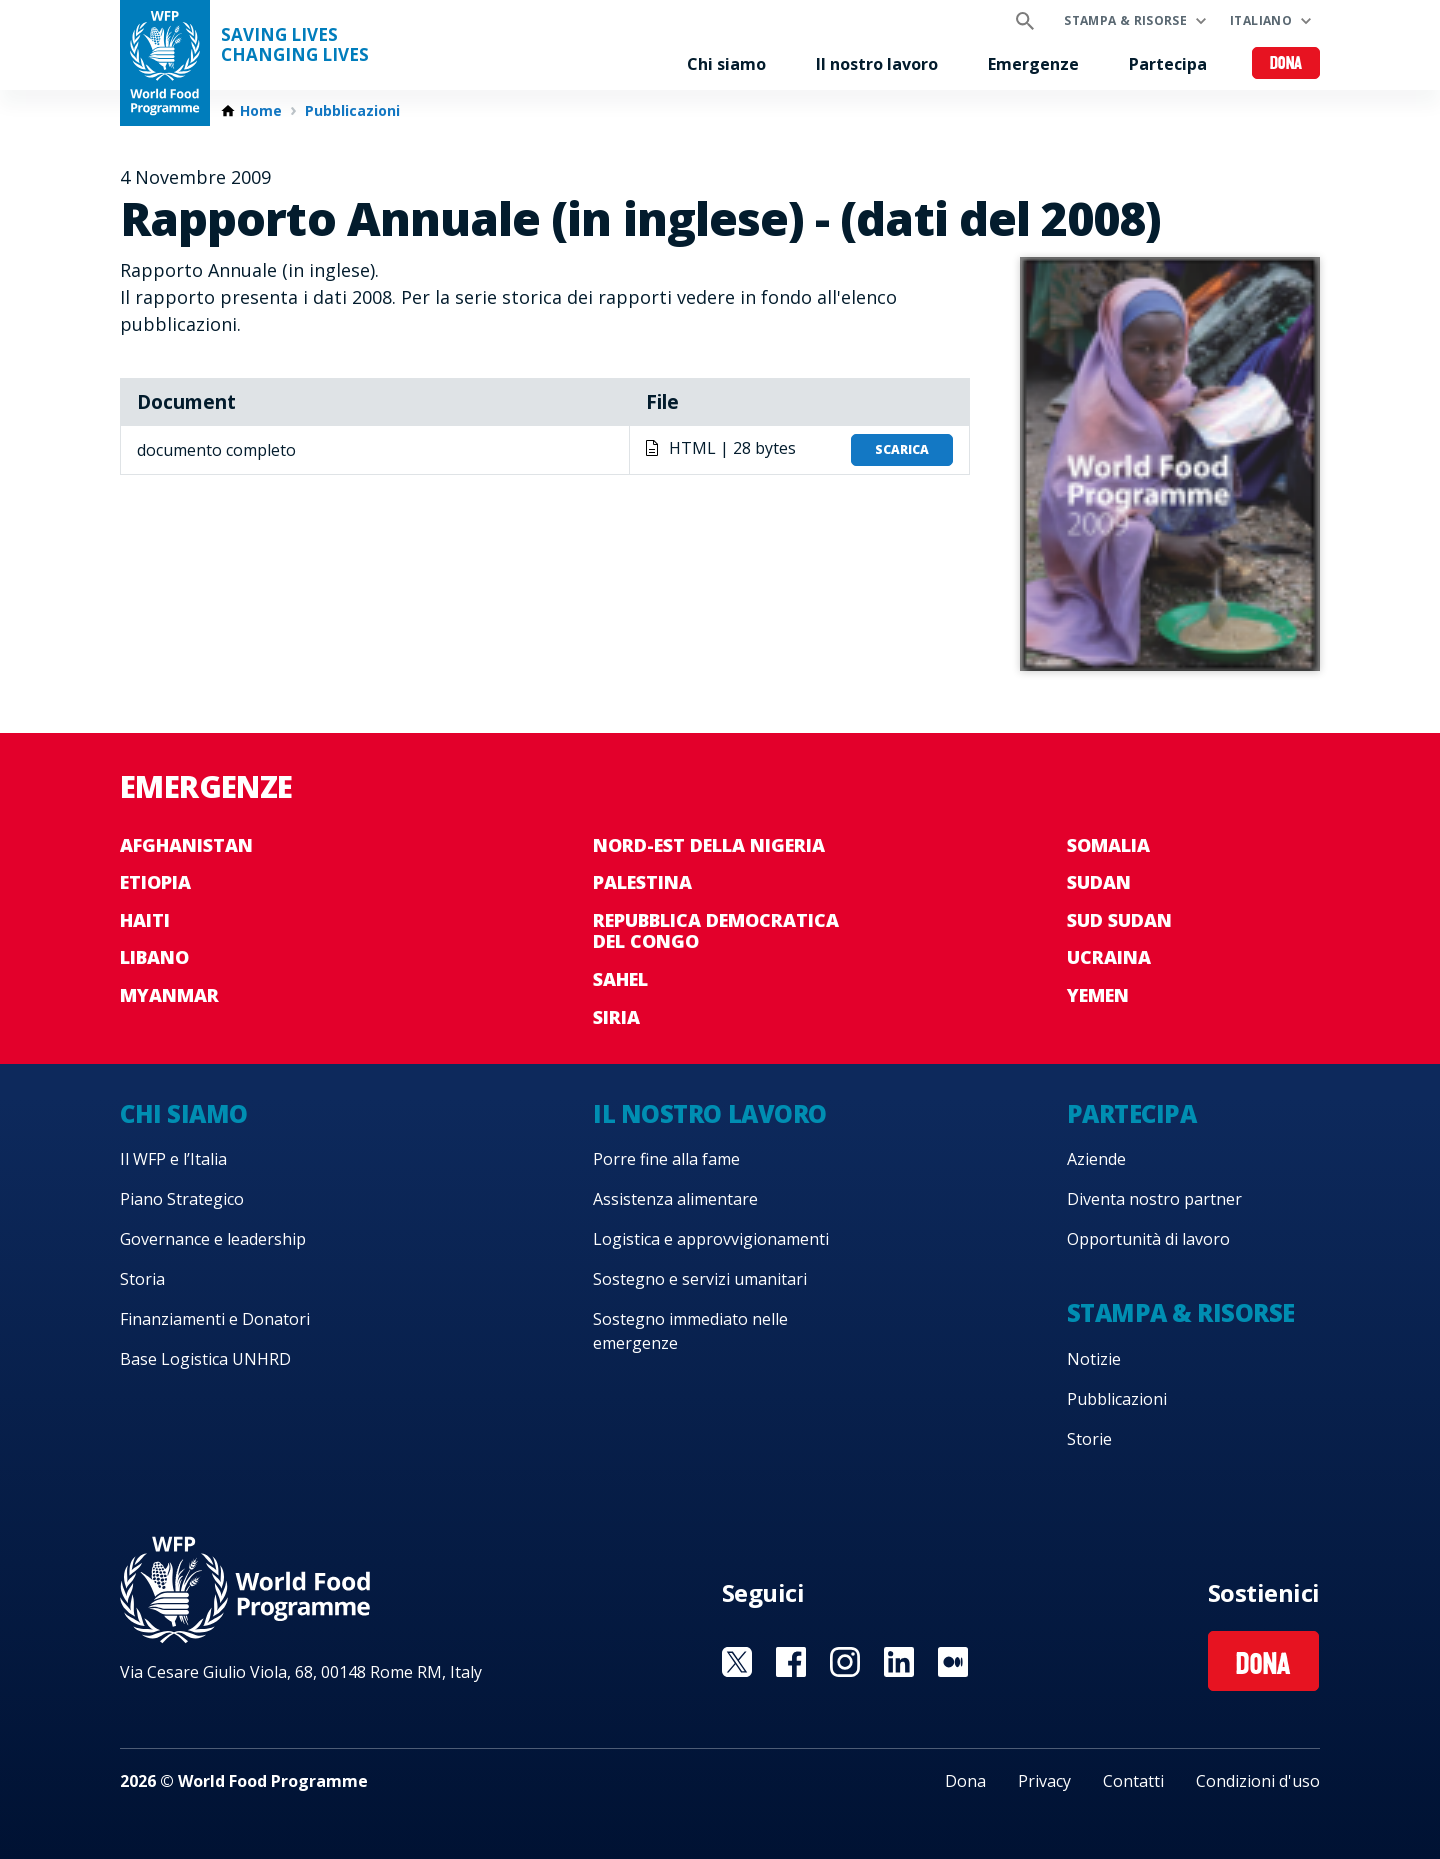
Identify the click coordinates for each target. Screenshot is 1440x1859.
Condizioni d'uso (1258, 1781)
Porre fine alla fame (666, 1159)
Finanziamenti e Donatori (215, 1319)
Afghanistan (186, 845)
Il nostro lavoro (877, 64)
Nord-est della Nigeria (709, 845)
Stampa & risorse (1125, 20)
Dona (1286, 64)
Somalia (1108, 845)
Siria (616, 1017)
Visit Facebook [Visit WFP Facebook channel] (791, 1662)
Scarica (902, 449)
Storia (142, 1279)
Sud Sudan (1119, 920)
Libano (154, 957)
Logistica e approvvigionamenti (711, 1239)
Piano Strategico (182, 1199)
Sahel (620, 979)
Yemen (1098, 995)
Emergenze (1033, 64)
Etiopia (155, 882)
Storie (1089, 1439)
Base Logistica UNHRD (205, 1359)
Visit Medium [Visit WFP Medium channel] (953, 1662)
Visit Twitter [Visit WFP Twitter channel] (737, 1662)
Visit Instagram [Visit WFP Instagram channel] (845, 1662)
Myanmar (169, 995)
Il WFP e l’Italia (173, 1159)
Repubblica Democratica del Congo (716, 931)
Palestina (642, 882)
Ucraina (1109, 957)
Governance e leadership (213, 1239)
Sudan (1099, 882)
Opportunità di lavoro (1148, 1239)
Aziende (1096, 1159)
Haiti (145, 920)
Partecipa (1168, 64)
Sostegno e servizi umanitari (700, 1279)
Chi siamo (726, 64)
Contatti (1133, 1781)
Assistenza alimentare (675, 1199)
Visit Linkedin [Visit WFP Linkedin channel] (899, 1662)
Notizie (1094, 1359)
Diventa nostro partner (1154, 1199)
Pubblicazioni (352, 111)
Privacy (1044, 1781)
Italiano (1261, 20)
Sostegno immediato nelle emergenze (690, 1331)
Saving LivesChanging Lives (295, 45)
